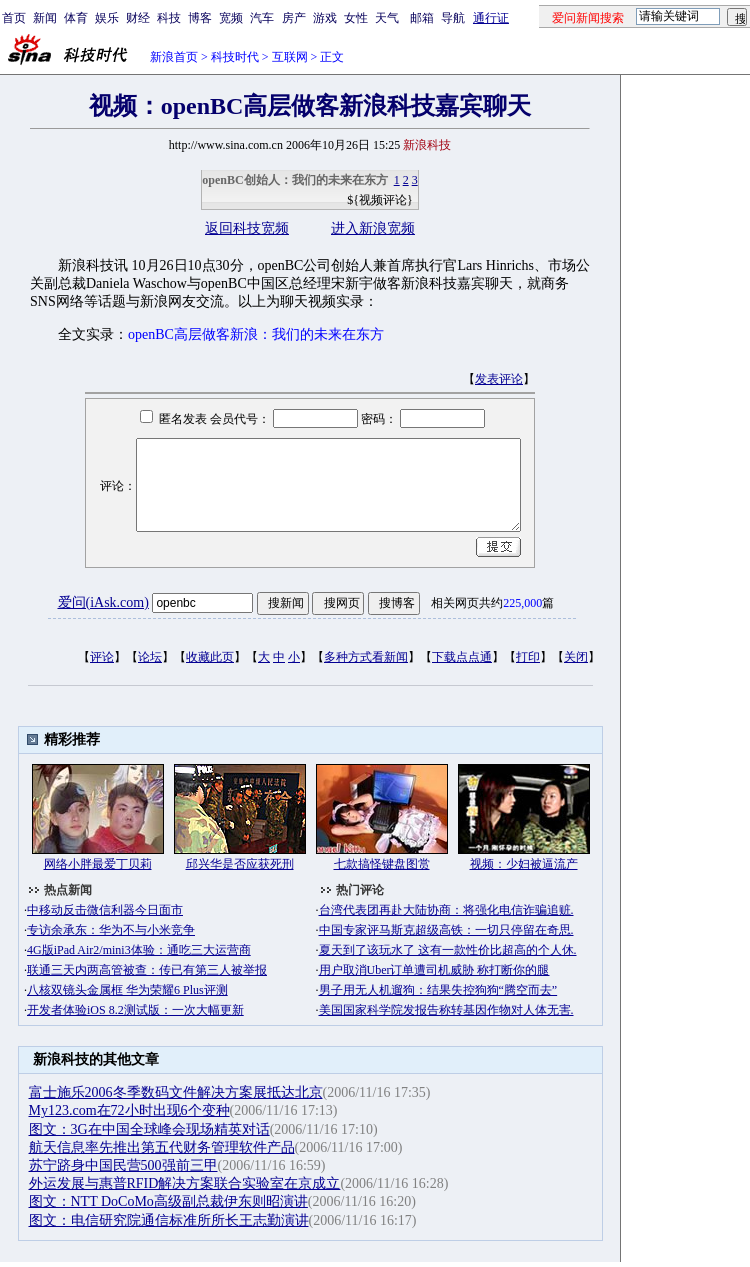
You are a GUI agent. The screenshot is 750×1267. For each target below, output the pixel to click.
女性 (356, 18)
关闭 (576, 657)
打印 (528, 657)
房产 (294, 18)
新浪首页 (174, 57)
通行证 (491, 18)
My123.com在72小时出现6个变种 (129, 1110)
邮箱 (422, 18)
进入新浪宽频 (373, 228)
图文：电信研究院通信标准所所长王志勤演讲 (169, 1220)
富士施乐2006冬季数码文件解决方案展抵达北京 (176, 1092)
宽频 (231, 18)
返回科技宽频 (247, 228)
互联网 (290, 57)
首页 (14, 18)
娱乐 (107, 18)
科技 (169, 18)
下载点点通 (462, 657)
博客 (200, 18)
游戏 (325, 18)
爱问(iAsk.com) (103, 602)
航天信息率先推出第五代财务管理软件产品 (162, 1147)
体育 (76, 18)
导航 (453, 18)
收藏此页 (210, 657)
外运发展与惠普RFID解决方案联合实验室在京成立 (185, 1183)
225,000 (522, 603)
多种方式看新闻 (366, 657)
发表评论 (499, 379)
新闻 (45, 18)
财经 (138, 18)
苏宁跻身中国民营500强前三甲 (123, 1165)
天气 (387, 18)
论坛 (150, 657)
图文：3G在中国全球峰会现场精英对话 (149, 1129)
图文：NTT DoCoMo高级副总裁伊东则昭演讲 (168, 1201)
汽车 (262, 18)
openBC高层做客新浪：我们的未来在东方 (256, 334)
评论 (102, 657)
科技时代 (235, 57)
